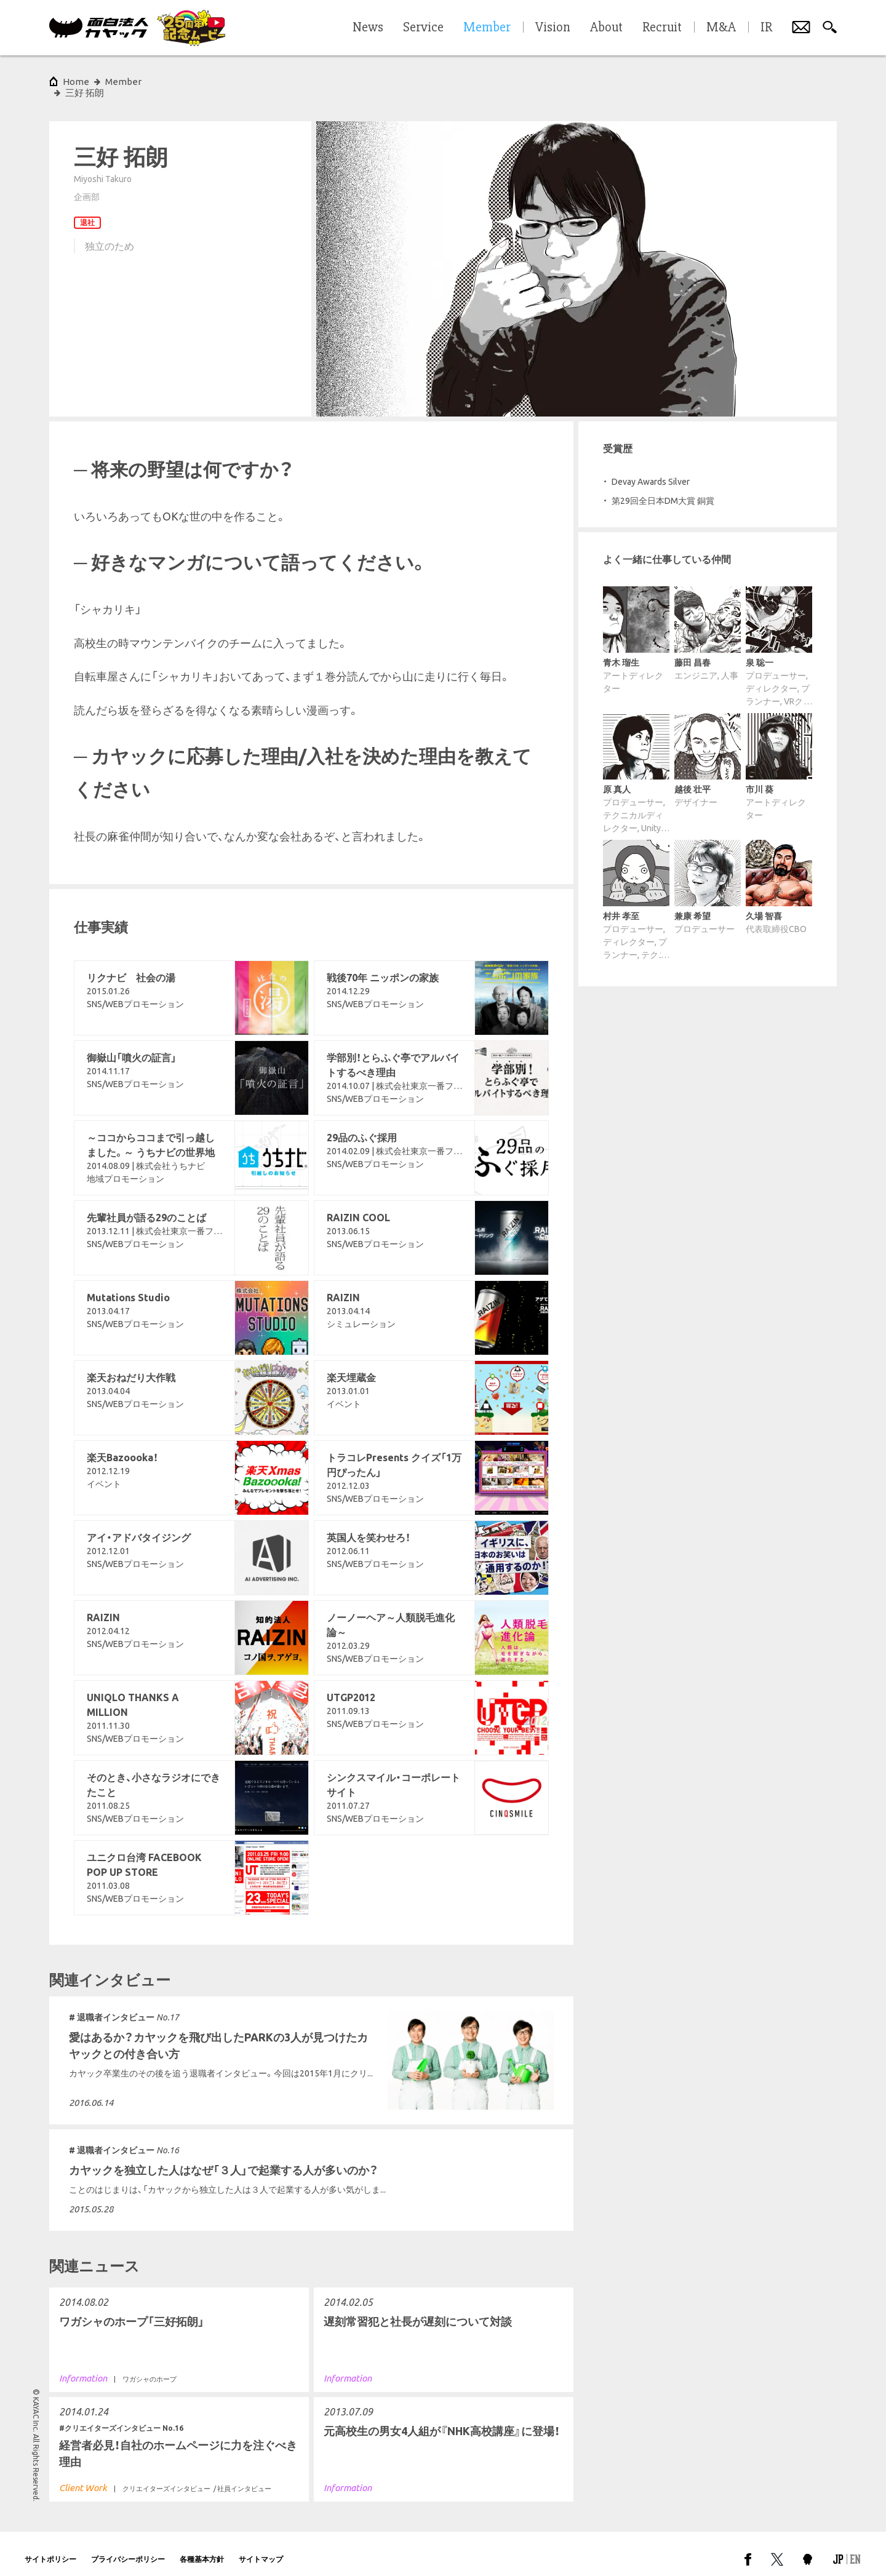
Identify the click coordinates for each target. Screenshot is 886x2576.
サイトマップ (261, 2548)
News (368, 28)
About (606, 28)
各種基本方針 (202, 2548)
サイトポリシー (50, 2548)
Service (423, 28)
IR (766, 28)
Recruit (662, 28)
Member (123, 81)
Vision (552, 28)
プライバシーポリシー (128, 2548)
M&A (721, 28)
